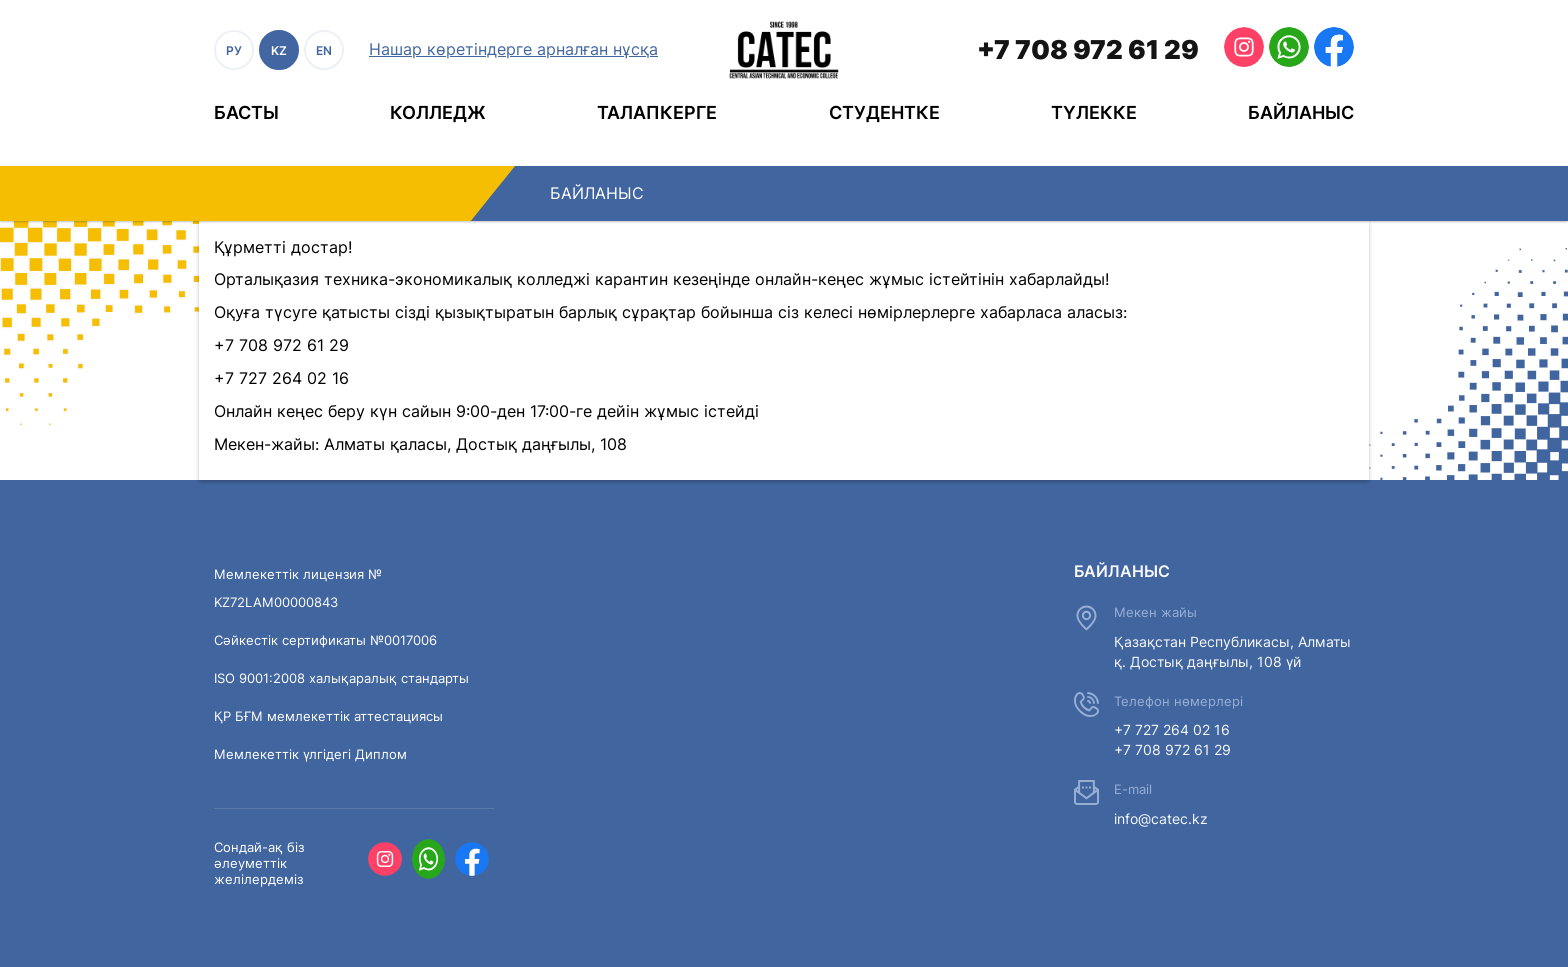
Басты (246, 112)
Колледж (438, 112)
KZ (279, 50)
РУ (234, 50)
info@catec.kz (1161, 818)
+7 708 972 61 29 (1088, 49)
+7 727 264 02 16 (1172, 729)
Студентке (884, 112)
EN (324, 50)
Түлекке (1094, 112)
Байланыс (1301, 112)
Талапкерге (657, 112)
